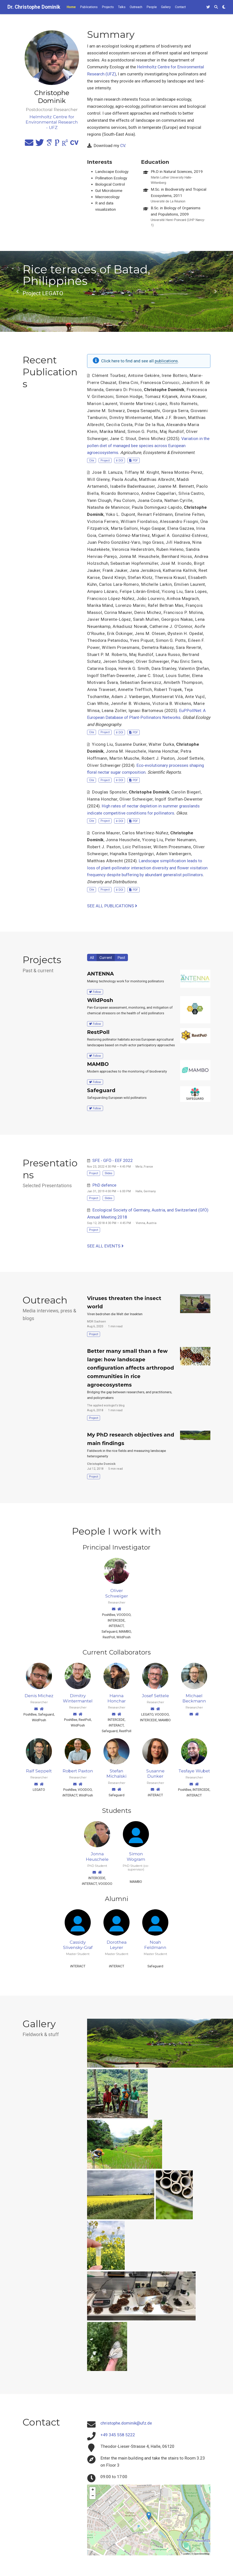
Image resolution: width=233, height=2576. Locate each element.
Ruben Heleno (170, 549)
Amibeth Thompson (182, 682)
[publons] (57, 144)
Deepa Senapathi (143, 410)
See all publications (112, 905)
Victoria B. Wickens (171, 703)
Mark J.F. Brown (170, 417)
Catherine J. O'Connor (171, 626)
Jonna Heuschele (123, 839)
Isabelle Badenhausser (132, 486)
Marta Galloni (124, 528)
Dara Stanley (163, 668)
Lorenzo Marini (130, 605)
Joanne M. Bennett (175, 486)
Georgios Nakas (177, 619)
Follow (95, 991)
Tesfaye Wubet (194, 1770)
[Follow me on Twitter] (208, 7)
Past (121, 957)
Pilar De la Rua (149, 424)
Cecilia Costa (119, 424)
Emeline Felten (190, 514)
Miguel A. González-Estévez (180, 535)
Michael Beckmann (194, 1698)
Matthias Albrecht (157, 479)
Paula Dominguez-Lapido (157, 507)
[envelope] (29, 144)
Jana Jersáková (145, 570)
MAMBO (98, 1064)
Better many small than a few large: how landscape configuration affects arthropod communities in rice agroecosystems (130, 1368)
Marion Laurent (102, 403)
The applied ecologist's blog (105, 1405)
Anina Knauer (193, 396)
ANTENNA (100, 974)
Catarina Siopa (101, 668)
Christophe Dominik (164, 389)
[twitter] (39, 144)
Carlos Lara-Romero (119, 584)
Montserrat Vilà (167, 696)
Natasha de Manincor (108, 507)
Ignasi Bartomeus (146, 710)
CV (122, 145)
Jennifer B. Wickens (130, 703)
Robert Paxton (78, 1770)
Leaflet (186, 2554)
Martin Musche (124, 758)
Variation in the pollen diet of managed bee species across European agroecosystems (148, 445)
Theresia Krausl (170, 577)
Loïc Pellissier (136, 846)
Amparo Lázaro (102, 591)
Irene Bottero (175, 375)
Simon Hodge (129, 396)
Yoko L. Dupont (120, 514)
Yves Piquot (142, 640)
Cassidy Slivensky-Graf (78, 1945)
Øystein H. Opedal (185, 633)
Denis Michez (152, 438)
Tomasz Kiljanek (161, 396)
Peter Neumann (180, 839)
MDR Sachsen (96, 1321)
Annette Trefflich (135, 689)
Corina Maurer (118, 612)
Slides (108, 1173)
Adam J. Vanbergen (130, 696)
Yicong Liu (172, 591)
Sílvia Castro (191, 493)
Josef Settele (190, 758)
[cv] (74, 144)
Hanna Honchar (163, 751)
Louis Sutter (178, 675)
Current (105, 957)
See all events (105, 1246)
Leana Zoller (114, 710)
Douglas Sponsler (109, 792)
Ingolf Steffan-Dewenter (111, 675)
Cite (91, 460)
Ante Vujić (195, 696)
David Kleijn (114, 577)
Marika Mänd (112, 431)
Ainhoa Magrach (183, 598)
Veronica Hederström (133, 549)
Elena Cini (128, 382)
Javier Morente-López (109, 619)
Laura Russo (168, 654)
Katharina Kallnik (179, 570)
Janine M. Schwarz (106, 410)
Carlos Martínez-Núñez (145, 832)
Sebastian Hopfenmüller (134, 563)
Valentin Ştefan (193, 668)
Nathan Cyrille (178, 500)
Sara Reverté (188, 647)
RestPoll (98, 1032)
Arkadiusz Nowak (130, 626)
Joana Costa (149, 500)
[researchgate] (65, 144)
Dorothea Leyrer (117, 1945)
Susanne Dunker (131, 744)
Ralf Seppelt (39, 1770)
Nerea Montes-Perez (181, 472)
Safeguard (101, 1090)
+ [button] (92, 2490)
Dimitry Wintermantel (130, 417)
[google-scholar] (49, 144)
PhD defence (104, 1185)
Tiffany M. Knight (141, 472)
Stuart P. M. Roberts (107, 654)
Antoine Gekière (143, 375)
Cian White (98, 703)
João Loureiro (150, 598)
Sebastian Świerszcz (140, 682)
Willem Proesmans (121, 647)
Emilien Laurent (189, 584)
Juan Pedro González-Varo (113, 542)
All (92, 957)
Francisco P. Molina (183, 612)
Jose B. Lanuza (107, 472)
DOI (119, 460)
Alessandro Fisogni (179, 521)
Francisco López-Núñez (110, 598)
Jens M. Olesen (150, 633)
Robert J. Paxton (158, 758)
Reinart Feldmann (155, 514)
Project (105, 460)
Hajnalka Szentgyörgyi (132, 853)
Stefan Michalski (116, 1773)
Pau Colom (124, 500)
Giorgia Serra (175, 410)
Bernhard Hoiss (176, 556)
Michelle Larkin (156, 584)
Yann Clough (99, 500)
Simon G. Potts (143, 431)
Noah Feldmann (155, 1945)
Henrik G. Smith (133, 668)
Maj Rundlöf (172, 431)
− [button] (92, 2496)
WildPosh (100, 1000)
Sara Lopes (196, 591)
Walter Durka (161, 744)
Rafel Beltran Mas (165, 605)
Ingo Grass (153, 542)
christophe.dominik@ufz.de (126, 2423)
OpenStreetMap (202, 2554)
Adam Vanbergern (173, 853)
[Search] (216, 7)
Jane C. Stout (123, 438)
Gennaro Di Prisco (124, 389)
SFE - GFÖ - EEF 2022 (112, 1160)
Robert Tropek (168, 689)
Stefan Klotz (140, 577)
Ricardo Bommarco (120, 493)
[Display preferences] (224, 7)
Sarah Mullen (146, 619)
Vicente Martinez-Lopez (144, 403)
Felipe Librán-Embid (140, 591)
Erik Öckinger (120, 633)
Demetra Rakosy (158, 647)
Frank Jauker (115, 570)
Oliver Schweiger (152, 661)
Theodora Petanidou (107, 640)
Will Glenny (98, 479)
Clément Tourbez (109, 375)
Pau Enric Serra (186, 661)
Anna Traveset (101, 689)
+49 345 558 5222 (117, 2434)
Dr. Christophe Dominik (33, 7)
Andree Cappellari (158, 493)
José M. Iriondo (176, 563)
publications (166, 361)
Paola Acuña (124, 479)
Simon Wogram (136, 1856)
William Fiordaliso (139, 521)
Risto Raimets (184, 403)
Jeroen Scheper (118, 661)
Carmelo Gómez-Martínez (124, 535)
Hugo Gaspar (152, 528)
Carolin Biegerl (186, 792)
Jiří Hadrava (178, 542)
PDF (133, 460)
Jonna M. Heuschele (139, 556)
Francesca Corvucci (159, 382)
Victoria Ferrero (102, 521)
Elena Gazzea (180, 528)
